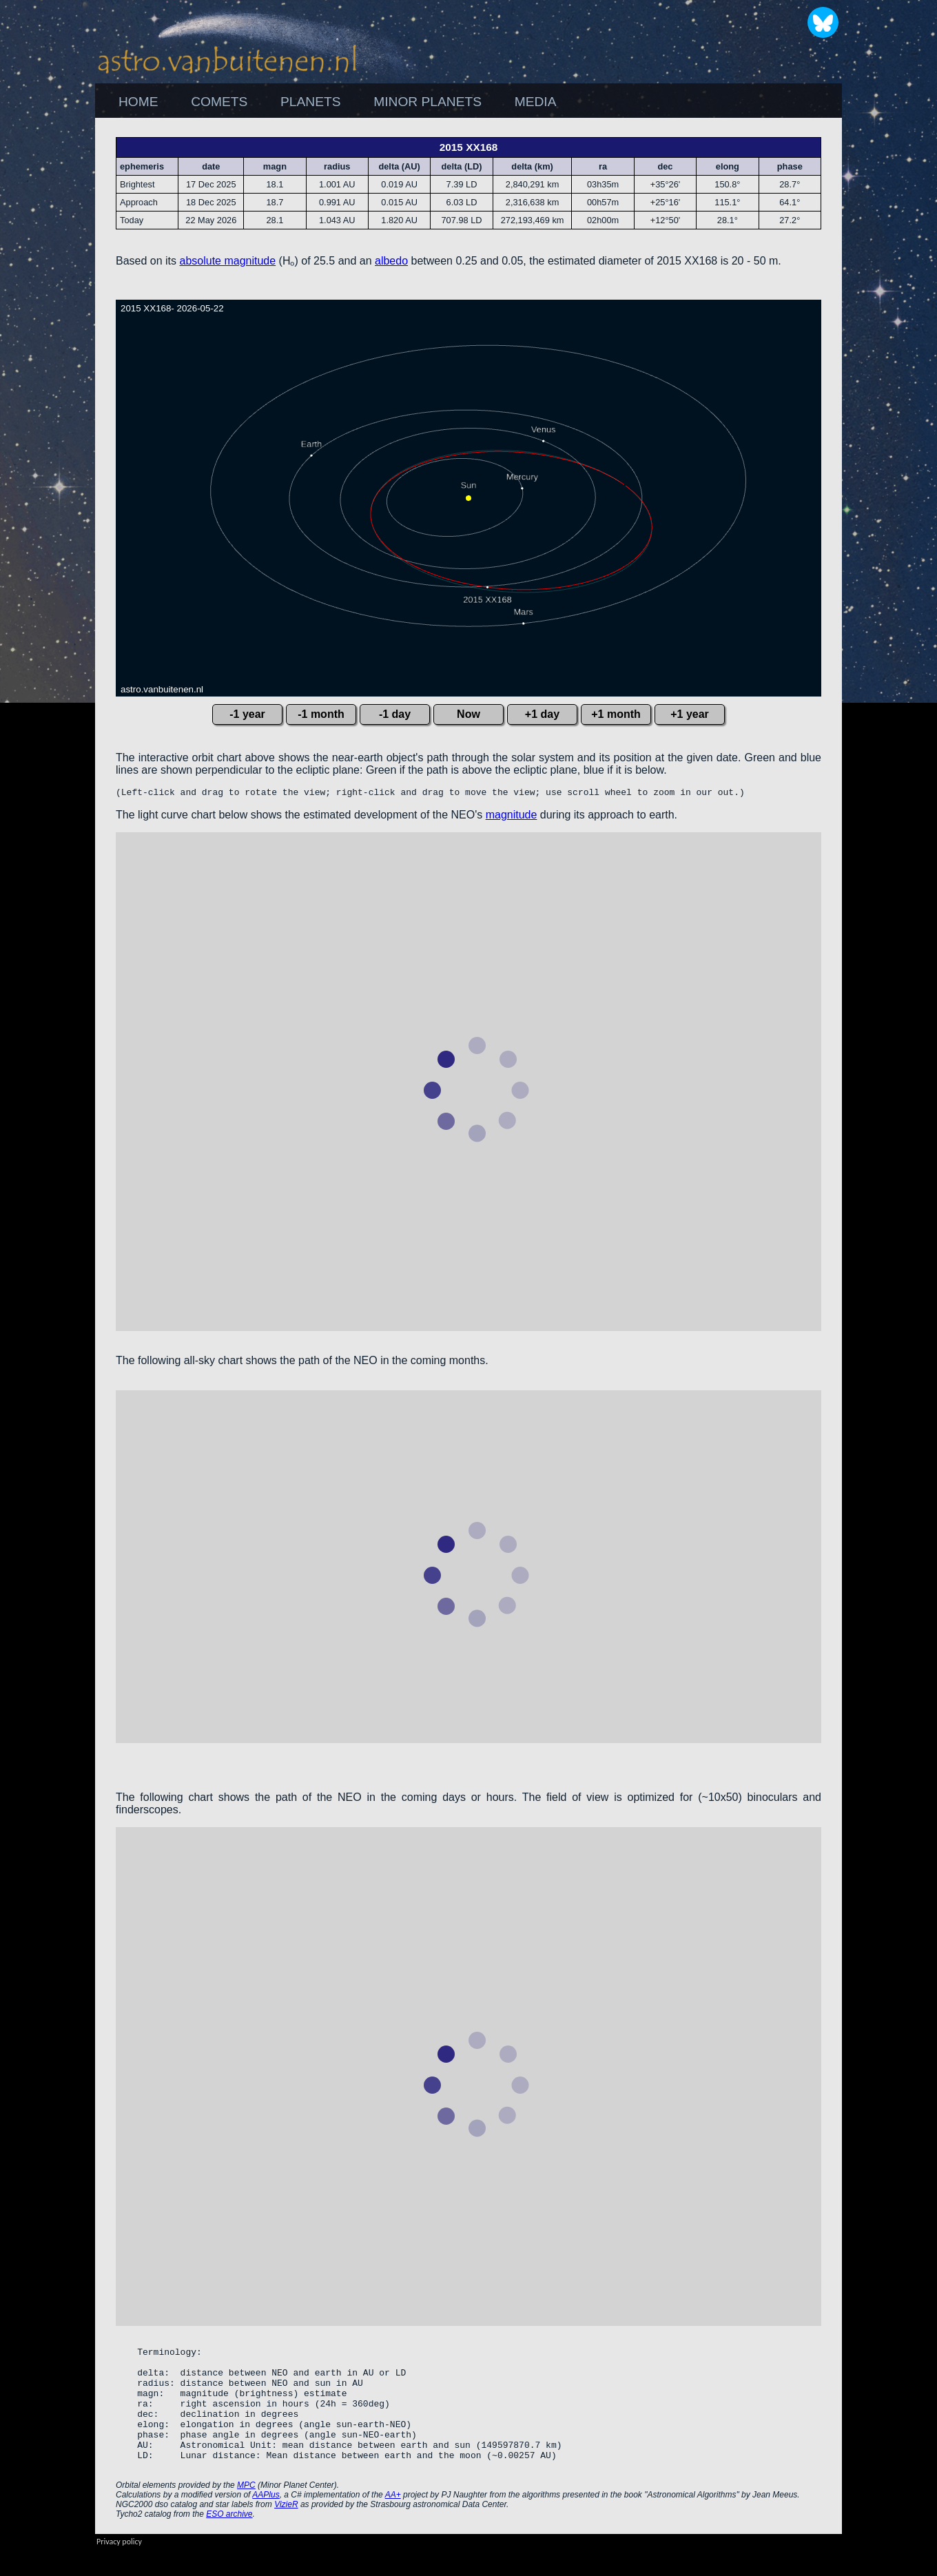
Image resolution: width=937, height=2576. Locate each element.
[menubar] (337, 102)
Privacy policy (119, 2568)
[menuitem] (138, 102)
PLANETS (310, 101)
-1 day (395, 714)
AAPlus (265, 2521)
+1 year (689, 714)
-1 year (247, 714)
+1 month (616, 714)
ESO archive (229, 2541)
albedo (391, 261)
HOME (138, 101)
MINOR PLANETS (427, 101)
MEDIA (536, 101)
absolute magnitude (228, 261)
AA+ (393, 2521)
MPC (246, 2512)
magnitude (511, 817)
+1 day (542, 714)
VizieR (286, 2531)
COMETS (219, 101)
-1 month (321, 714)
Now (468, 714)
